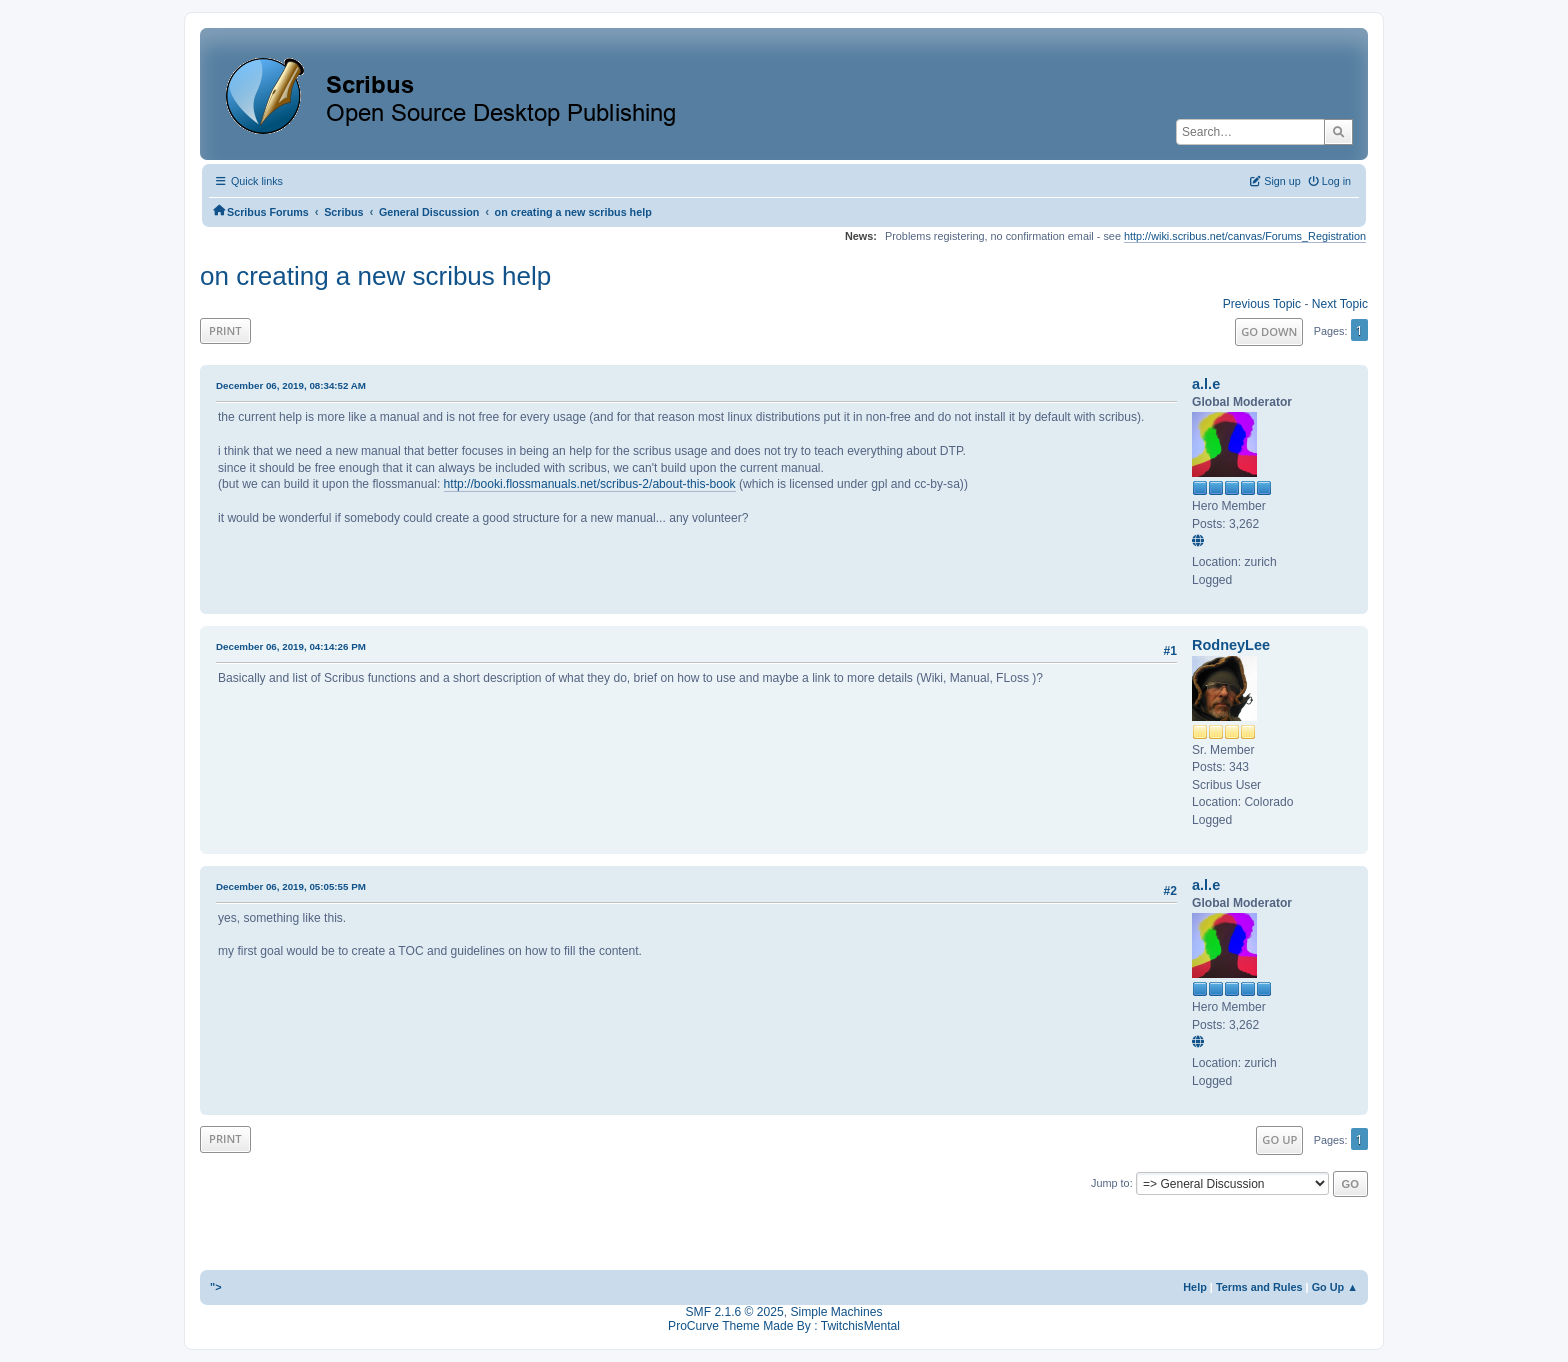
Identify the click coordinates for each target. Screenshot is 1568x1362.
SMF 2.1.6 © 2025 (735, 1312)
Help (1195, 1287)
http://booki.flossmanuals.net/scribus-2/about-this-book (590, 484)
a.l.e (1206, 384)
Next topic (1340, 304)
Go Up (1279, 1139)
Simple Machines (836, 1312)
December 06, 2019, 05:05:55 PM (291, 886)
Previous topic (1262, 304)
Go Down (1269, 331)
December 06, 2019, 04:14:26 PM (291, 646)
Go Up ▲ (1335, 1287)
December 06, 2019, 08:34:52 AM (291, 385)
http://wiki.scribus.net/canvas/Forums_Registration (1245, 236)
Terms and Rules (1259, 1287)
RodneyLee (1231, 645)
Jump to (1110, 1183)
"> (216, 1287)
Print (225, 330)
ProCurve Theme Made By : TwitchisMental (784, 1326)
